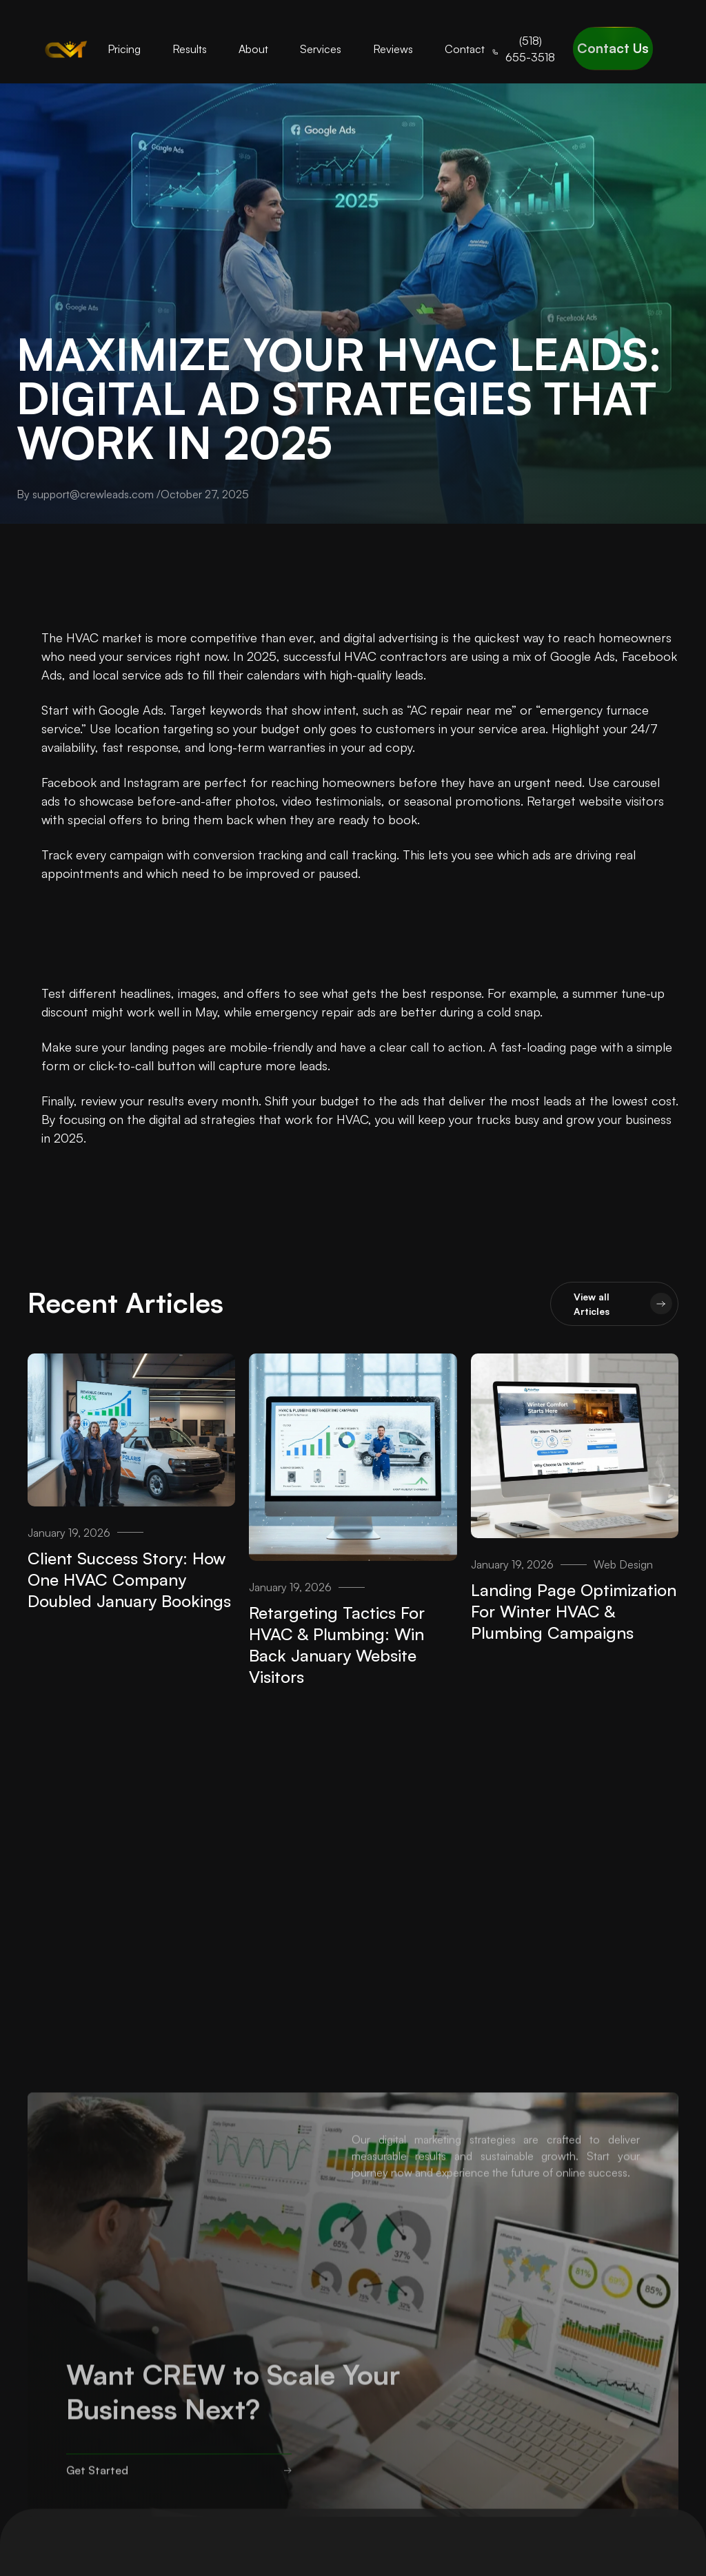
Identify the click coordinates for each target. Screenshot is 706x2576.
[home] (66, 49)
